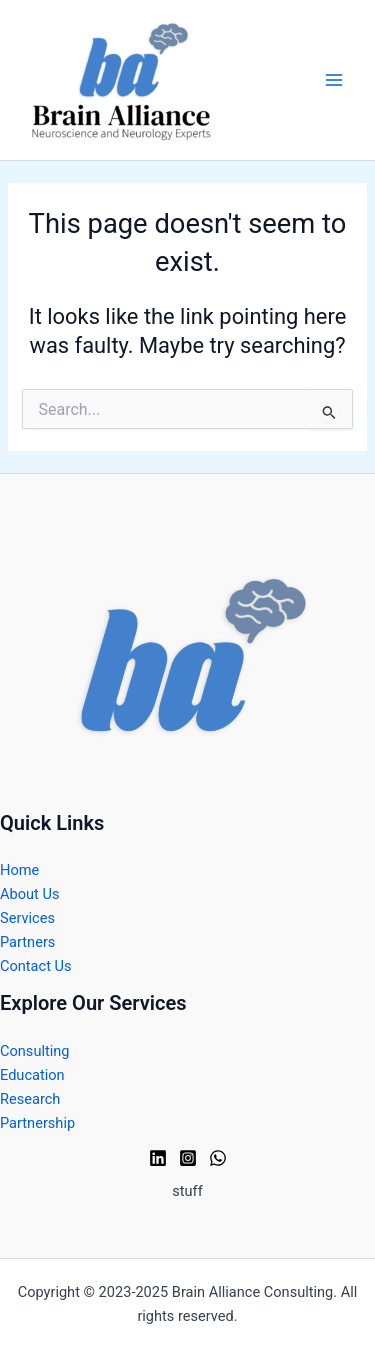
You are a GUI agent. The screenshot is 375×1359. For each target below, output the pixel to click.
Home (19, 870)
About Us (29, 894)
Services (27, 918)
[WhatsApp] (218, 1158)
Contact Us (36, 966)
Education (32, 1075)
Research (30, 1099)
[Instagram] (188, 1158)
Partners (27, 942)
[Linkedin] (158, 1158)
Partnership (37, 1123)
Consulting (35, 1051)
